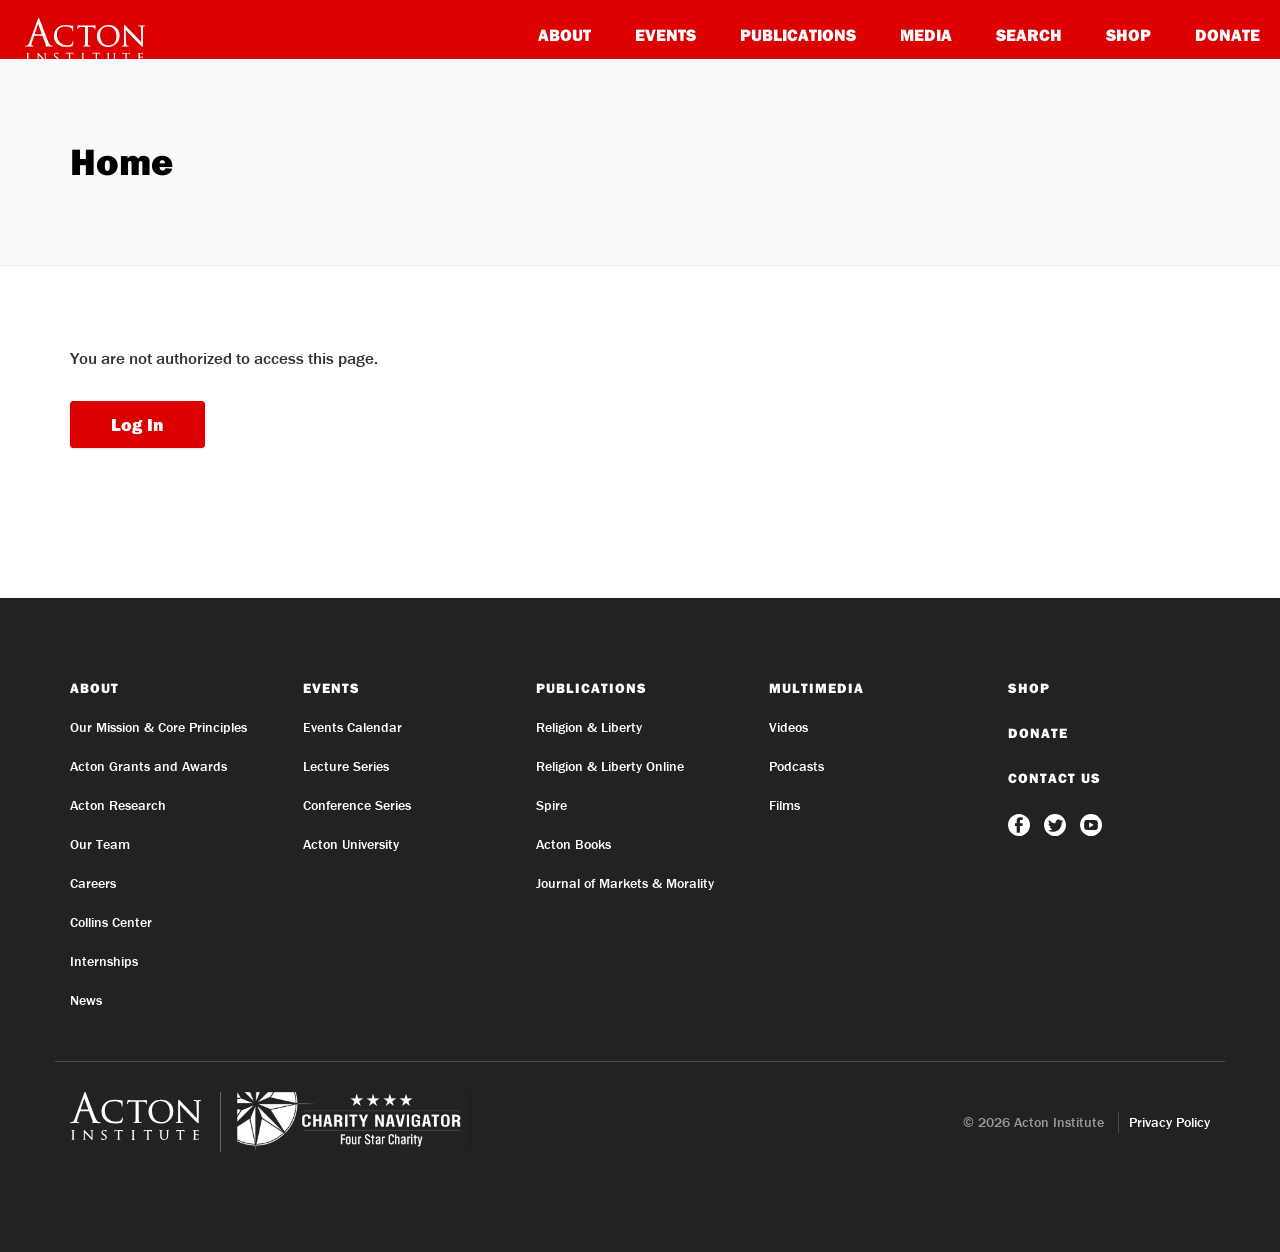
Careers (93, 883)
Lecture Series (346, 766)
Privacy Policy (1169, 1122)
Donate (1227, 34)
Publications (798, 34)
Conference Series (357, 805)
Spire (551, 805)
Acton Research (118, 805)
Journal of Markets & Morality (625, 883)
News (86, 1000)
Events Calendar (352, 727)
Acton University (351, 844)
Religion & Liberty (589, 727)
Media (926, 34)
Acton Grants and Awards (148, 766)
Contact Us (1054, 778)
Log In (137, 424)
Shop (1128, 34)
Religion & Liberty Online (610, 766)
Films (784, 805)
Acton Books (573, 844)
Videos (788, 727)
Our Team (100, 844)
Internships (104, 961)
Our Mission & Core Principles (158, 727)
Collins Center (111, 922)
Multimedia (816, 688)
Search (1029, 34)
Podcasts (796, 766)
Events (665, 34)
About (564, 34)
